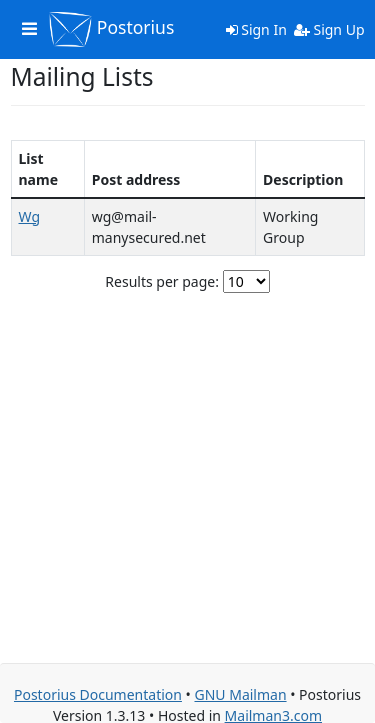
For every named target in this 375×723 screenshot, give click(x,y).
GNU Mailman (240, 694)
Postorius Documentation (98, 694)
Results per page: (162, 281)
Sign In (256, 29)
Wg (30, 216)
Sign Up (329, 29)
